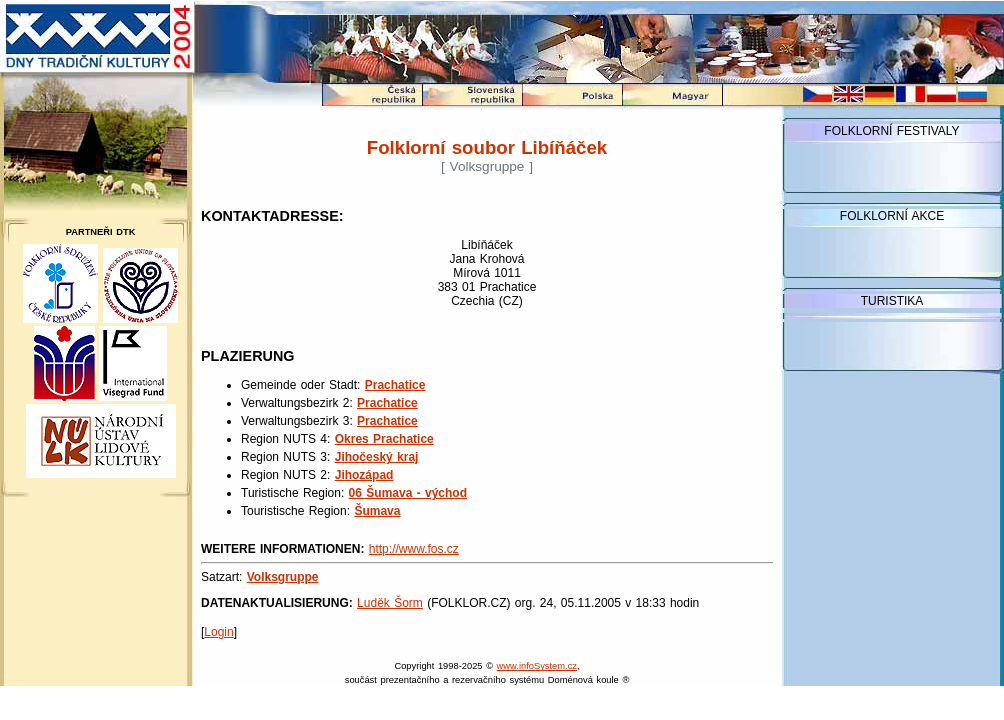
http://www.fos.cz (414, 549)
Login (218, 632)
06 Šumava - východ (408, 493)
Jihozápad (364, 475)
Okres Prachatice (384, 439)
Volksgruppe (283, 577)
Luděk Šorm (390, 603)
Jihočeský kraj (377, 457)
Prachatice (395, 385)
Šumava (377, 511)
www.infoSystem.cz (537, 666)
